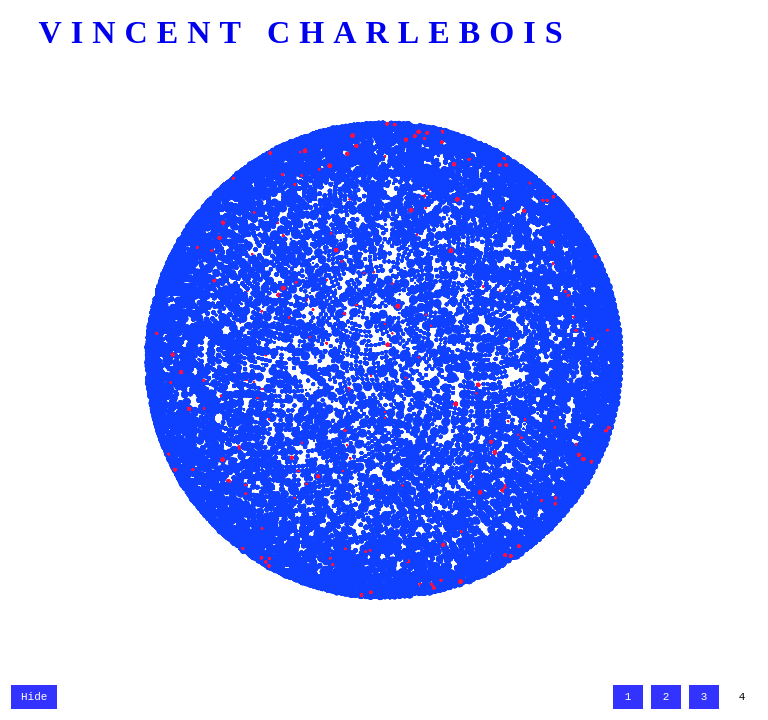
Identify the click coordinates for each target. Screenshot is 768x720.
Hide (34, 695)
